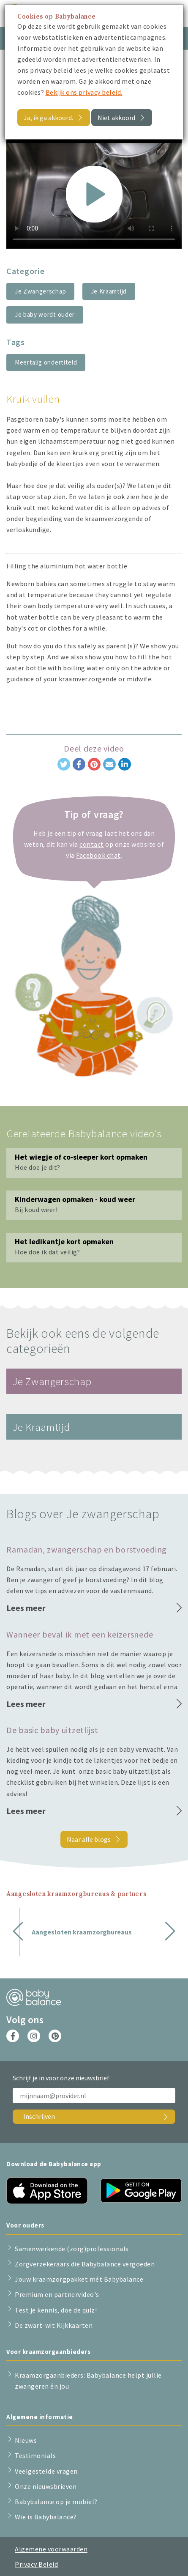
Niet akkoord (116, 117)
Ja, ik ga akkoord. (48, 117)
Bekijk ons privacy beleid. (84, 92)
